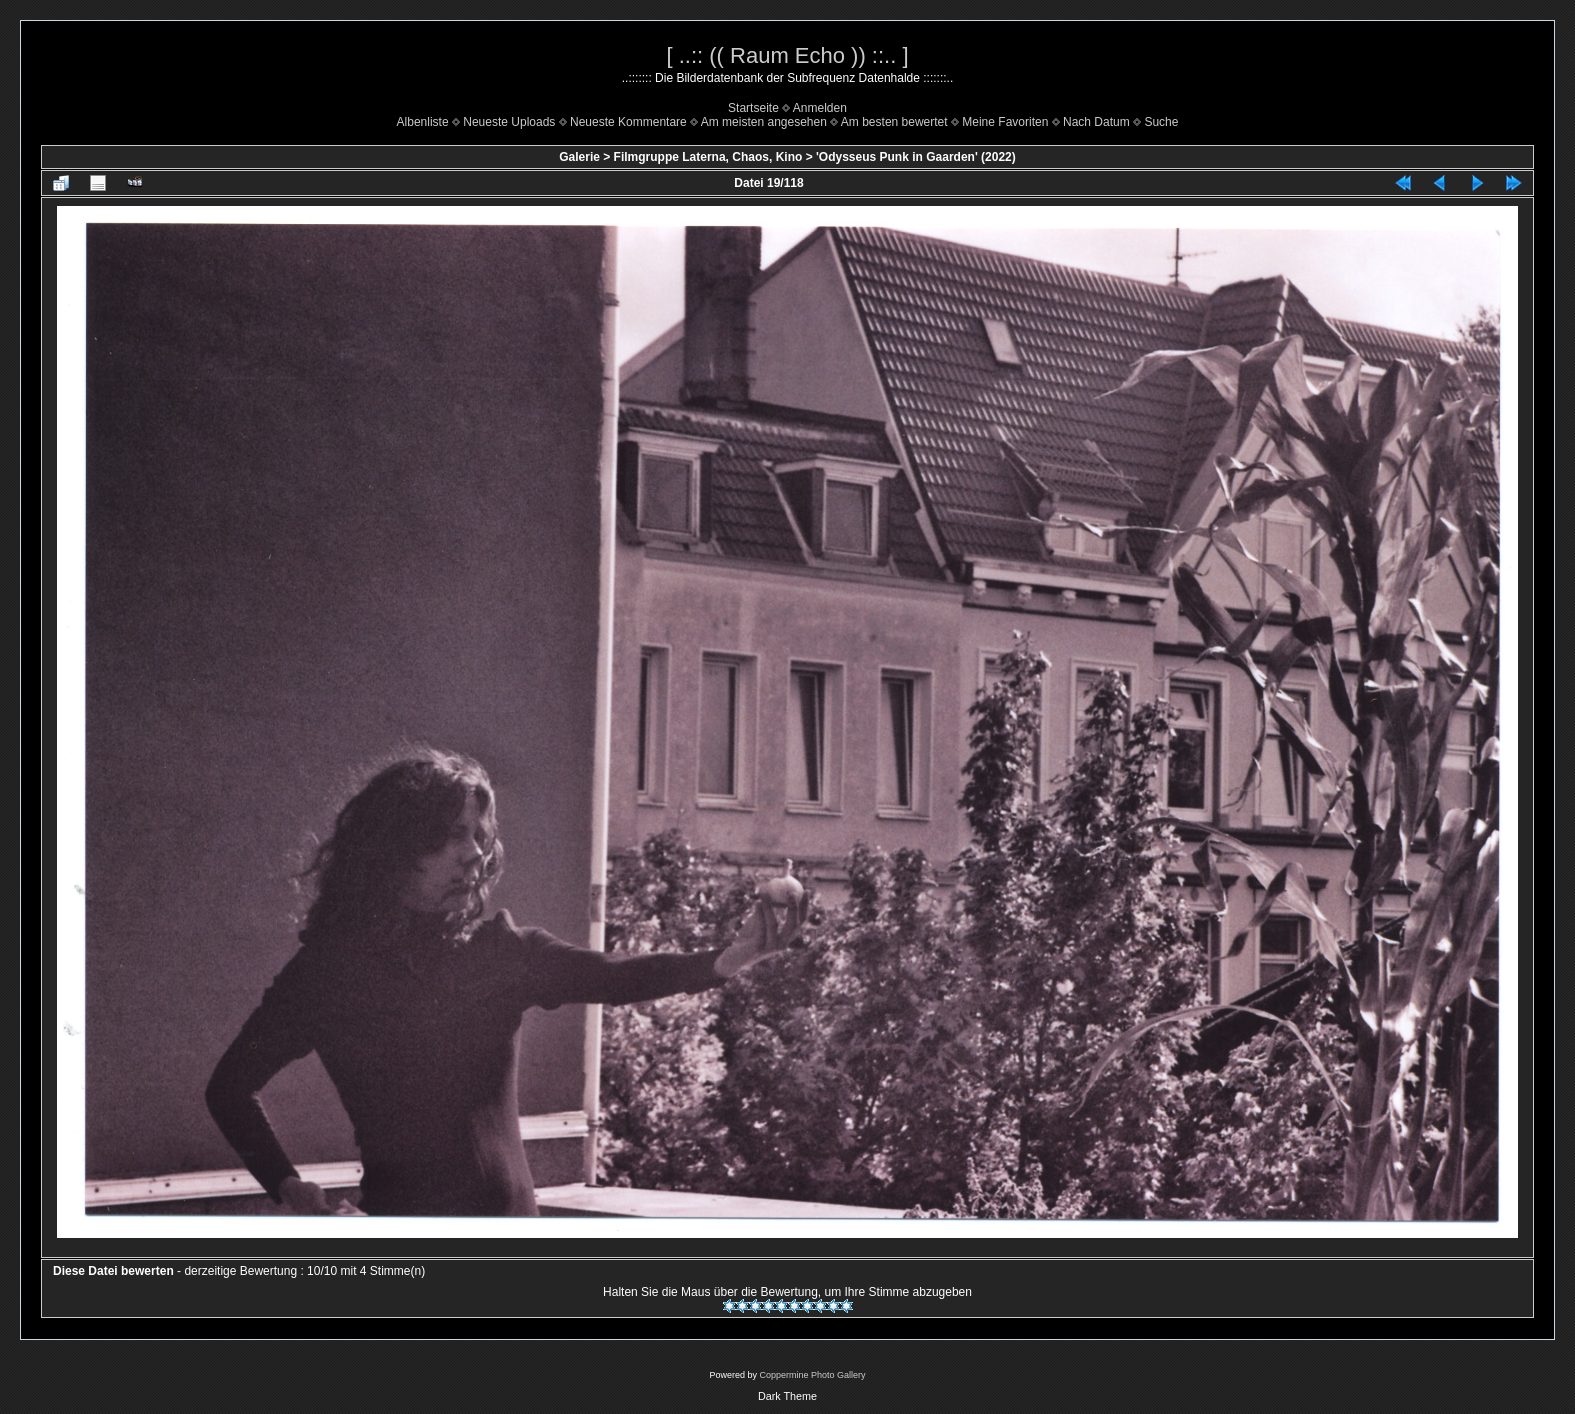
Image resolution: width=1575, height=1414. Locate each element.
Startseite (753, 108)
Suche (1161, 122)
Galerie (579, 157)
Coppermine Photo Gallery (812, 1375)
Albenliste (423, 122)
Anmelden (820, 108)
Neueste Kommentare (628, 122)
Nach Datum (1096, 122)
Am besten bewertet (894, 122)
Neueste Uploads (509, 122)
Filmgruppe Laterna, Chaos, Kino (708, 157)
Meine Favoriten (1005, 122)
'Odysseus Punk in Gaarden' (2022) (916, 157)
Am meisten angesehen (764, 122)
